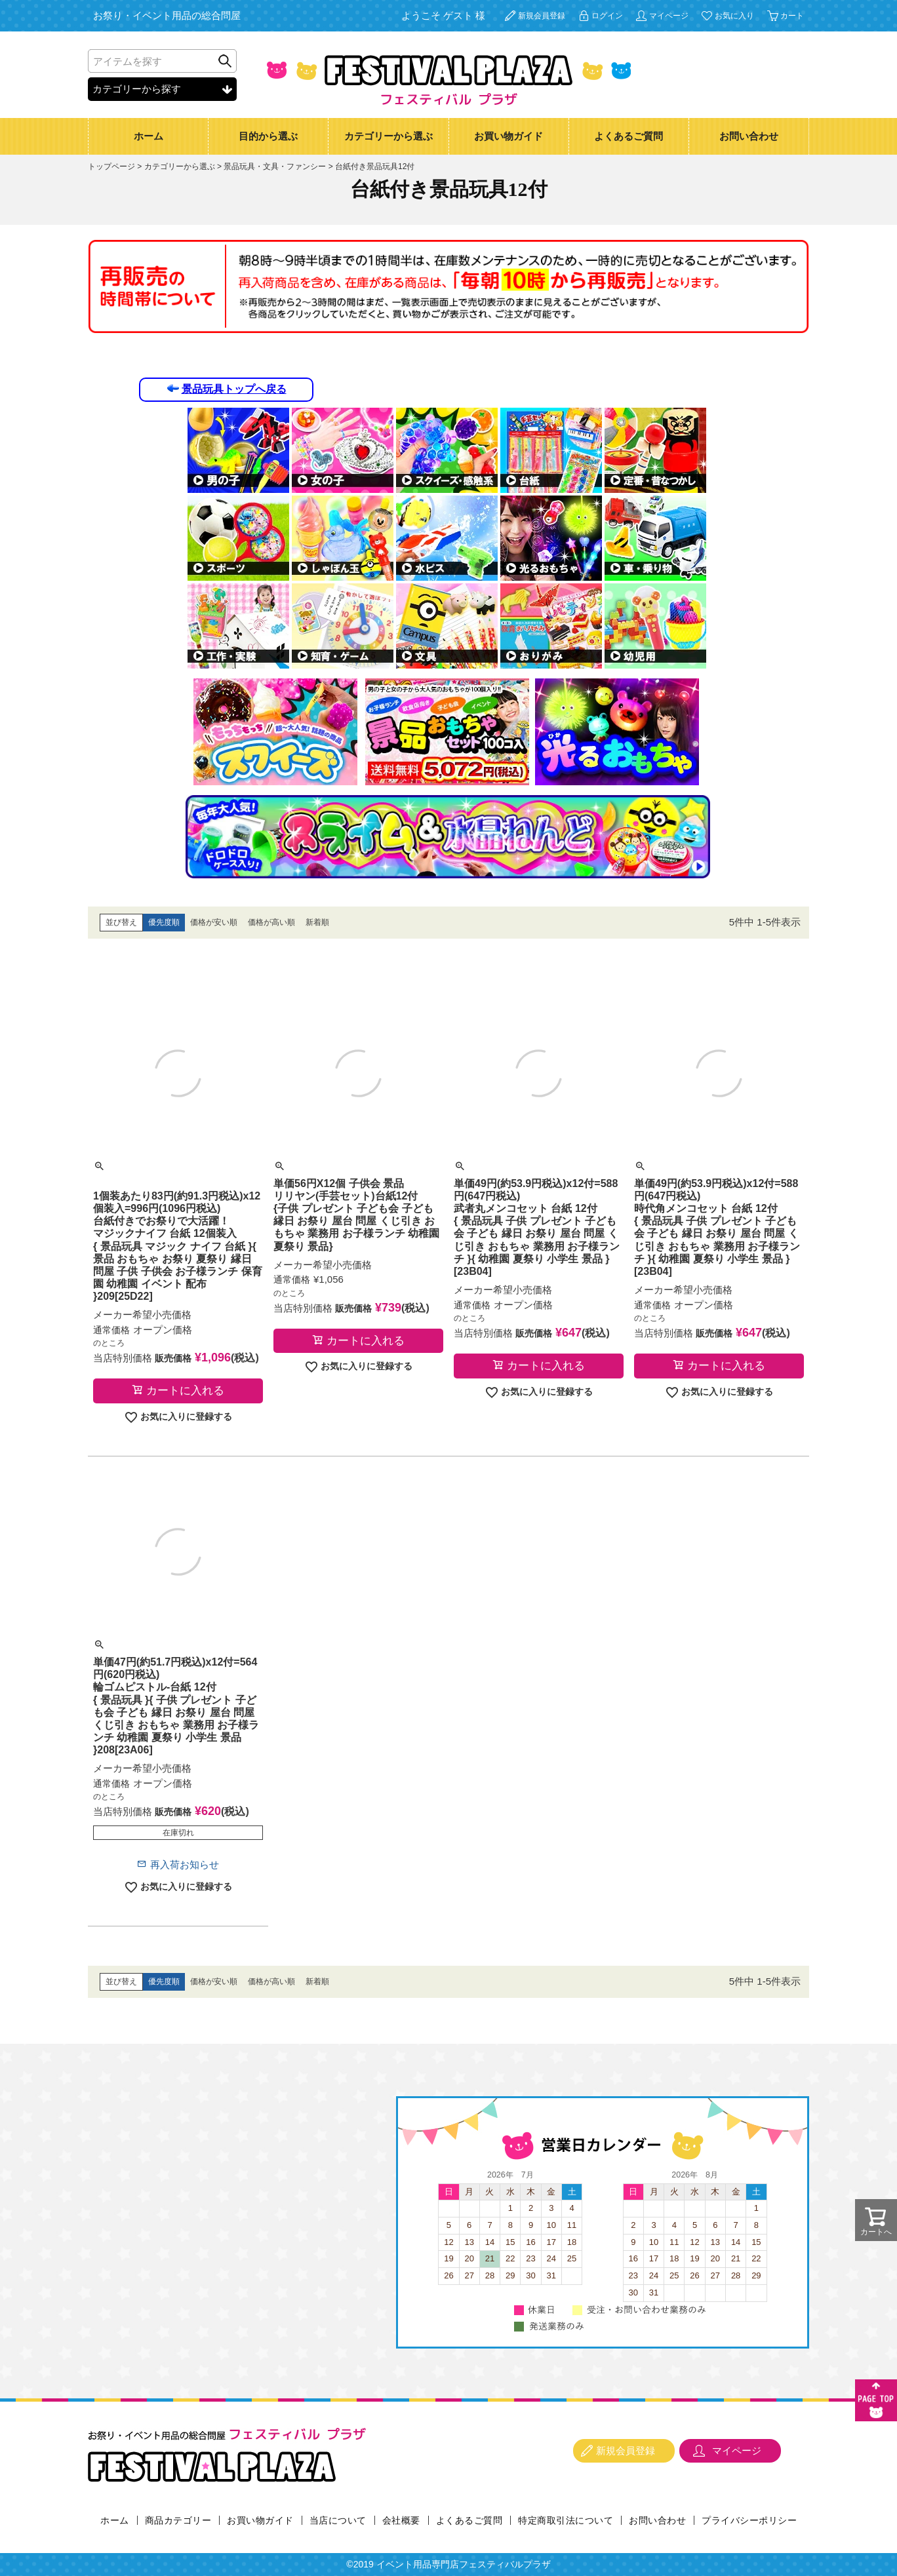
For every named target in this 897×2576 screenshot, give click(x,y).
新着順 (317, 922)
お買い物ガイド (508, 136)
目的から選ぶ (268, 136)
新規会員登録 (541, 15)
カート (792, 15)
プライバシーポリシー (749, 2520)
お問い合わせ (748, 136)
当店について (338, 2520)
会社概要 (401, 2520)
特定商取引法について (565, 2520)
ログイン (607, 15)
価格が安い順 (213, 922)
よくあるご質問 (628, 136)
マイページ (668, 15)
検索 (225, 61)
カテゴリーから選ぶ (388, 136)
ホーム (148, 136)
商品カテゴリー (178, 2520)
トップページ (111, 166)
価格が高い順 (271, 922)
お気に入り (734, 15)
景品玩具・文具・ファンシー (275, 166)
